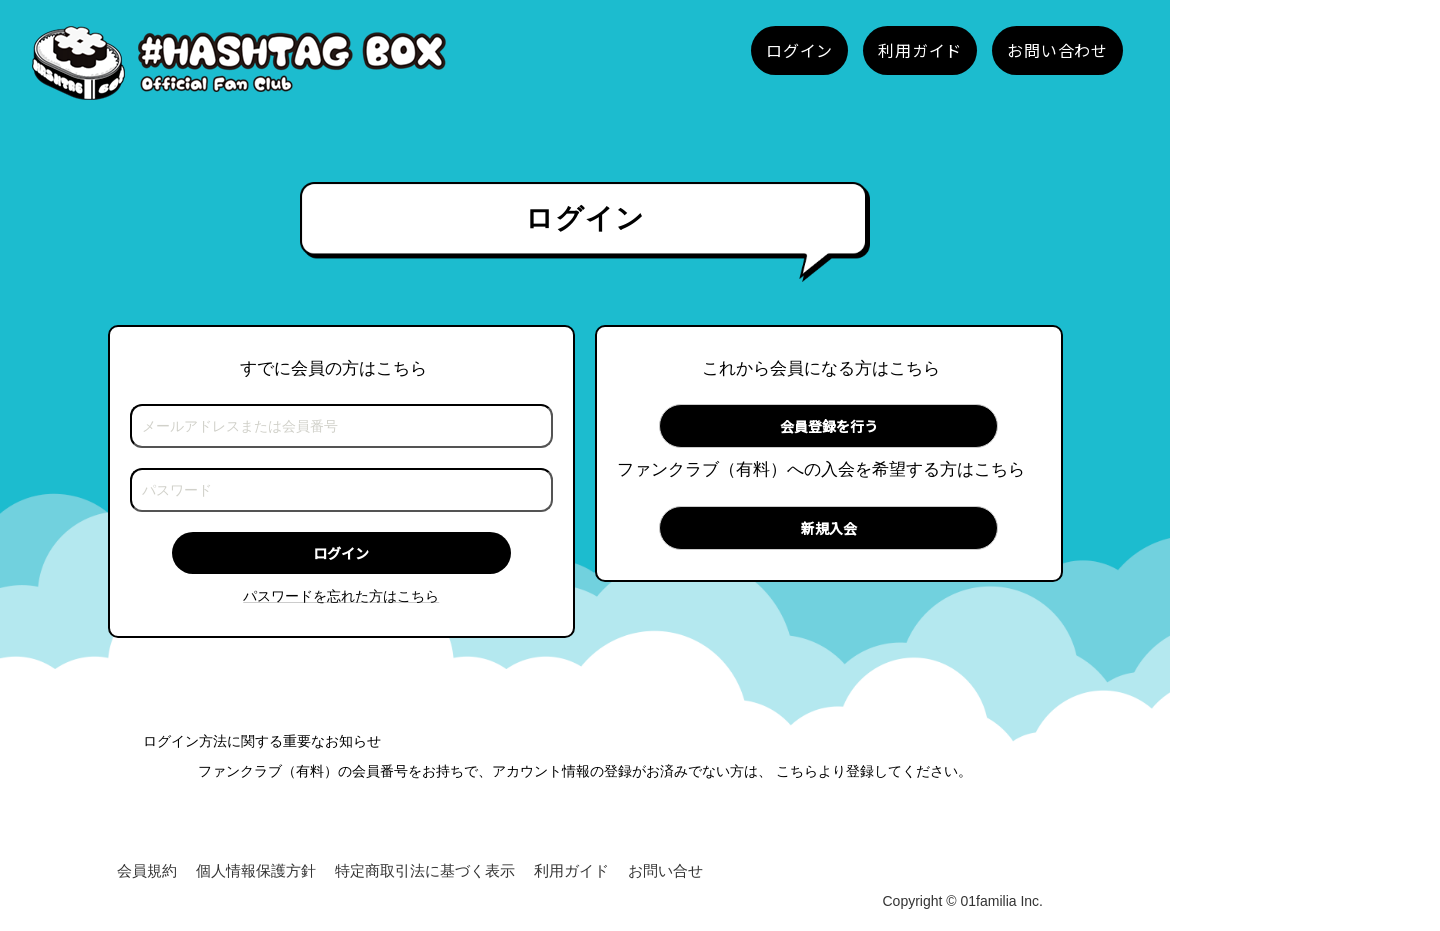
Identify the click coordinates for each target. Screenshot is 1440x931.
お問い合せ (665, 870)
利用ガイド (571, 870)
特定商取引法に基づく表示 (425, 870)
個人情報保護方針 (256, 870)
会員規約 (147, 870)
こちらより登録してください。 (874, 771)
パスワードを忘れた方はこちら (341, 596)
